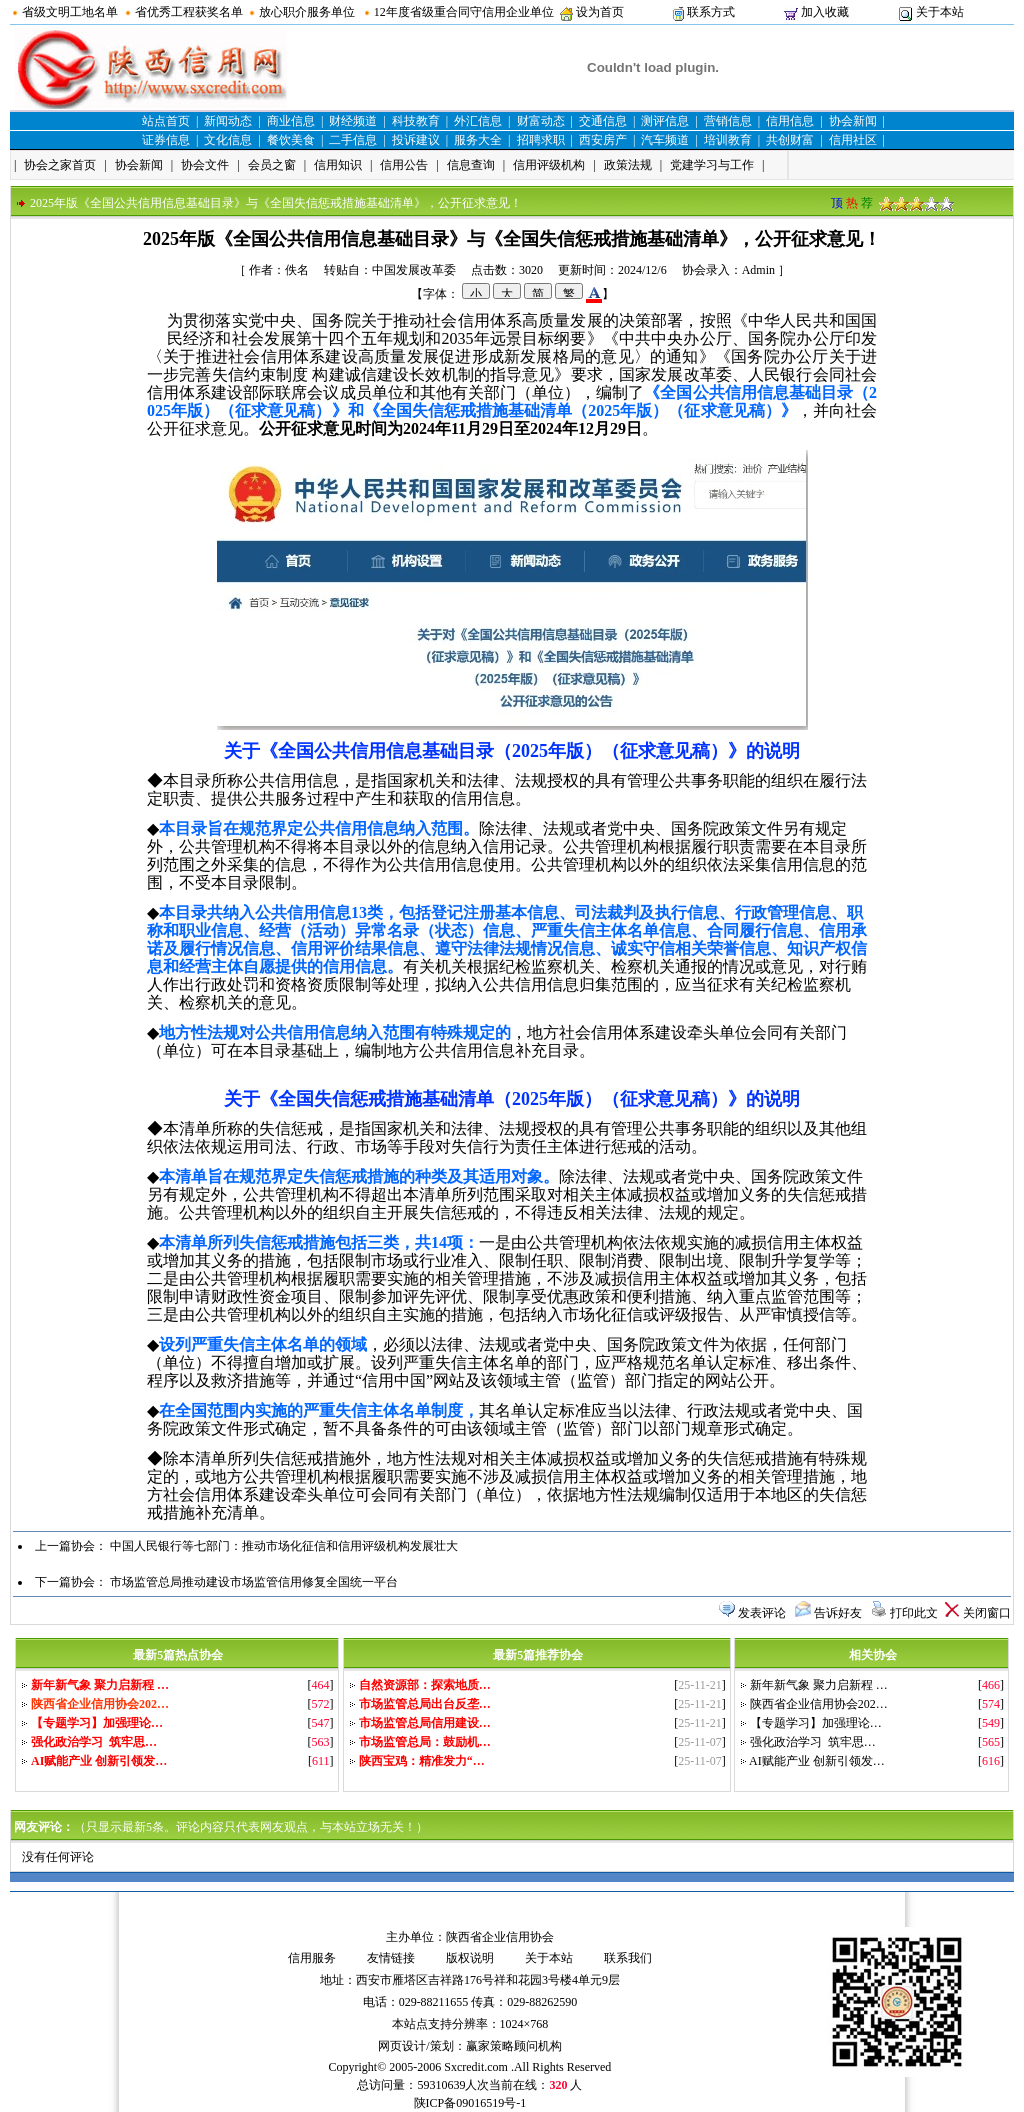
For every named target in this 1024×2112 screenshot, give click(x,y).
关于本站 (940, 12)
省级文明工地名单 (70, 12)
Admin (758, 270)
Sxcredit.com (476, 2067)
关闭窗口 (987, 1613)
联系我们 (628, 1958)
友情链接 (391, 1958)
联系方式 (711, 12)
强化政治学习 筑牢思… (813, 1742)
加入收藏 (825, 12)
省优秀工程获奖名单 (189, 12)
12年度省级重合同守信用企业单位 (464, 12)
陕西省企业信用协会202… (819, 1704)
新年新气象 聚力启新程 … (819, 1685)
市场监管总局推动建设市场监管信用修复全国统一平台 (254, 1582)
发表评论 (762, 1613)
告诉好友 (838, 1613)
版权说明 (470, 1958)
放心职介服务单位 (307, 12)
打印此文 (914, 1613)
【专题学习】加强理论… (816, 1723)
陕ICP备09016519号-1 (470, 2103)
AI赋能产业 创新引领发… (817, 1761)
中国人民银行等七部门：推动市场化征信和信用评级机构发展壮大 (284, 1546)
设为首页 (600, 12)
